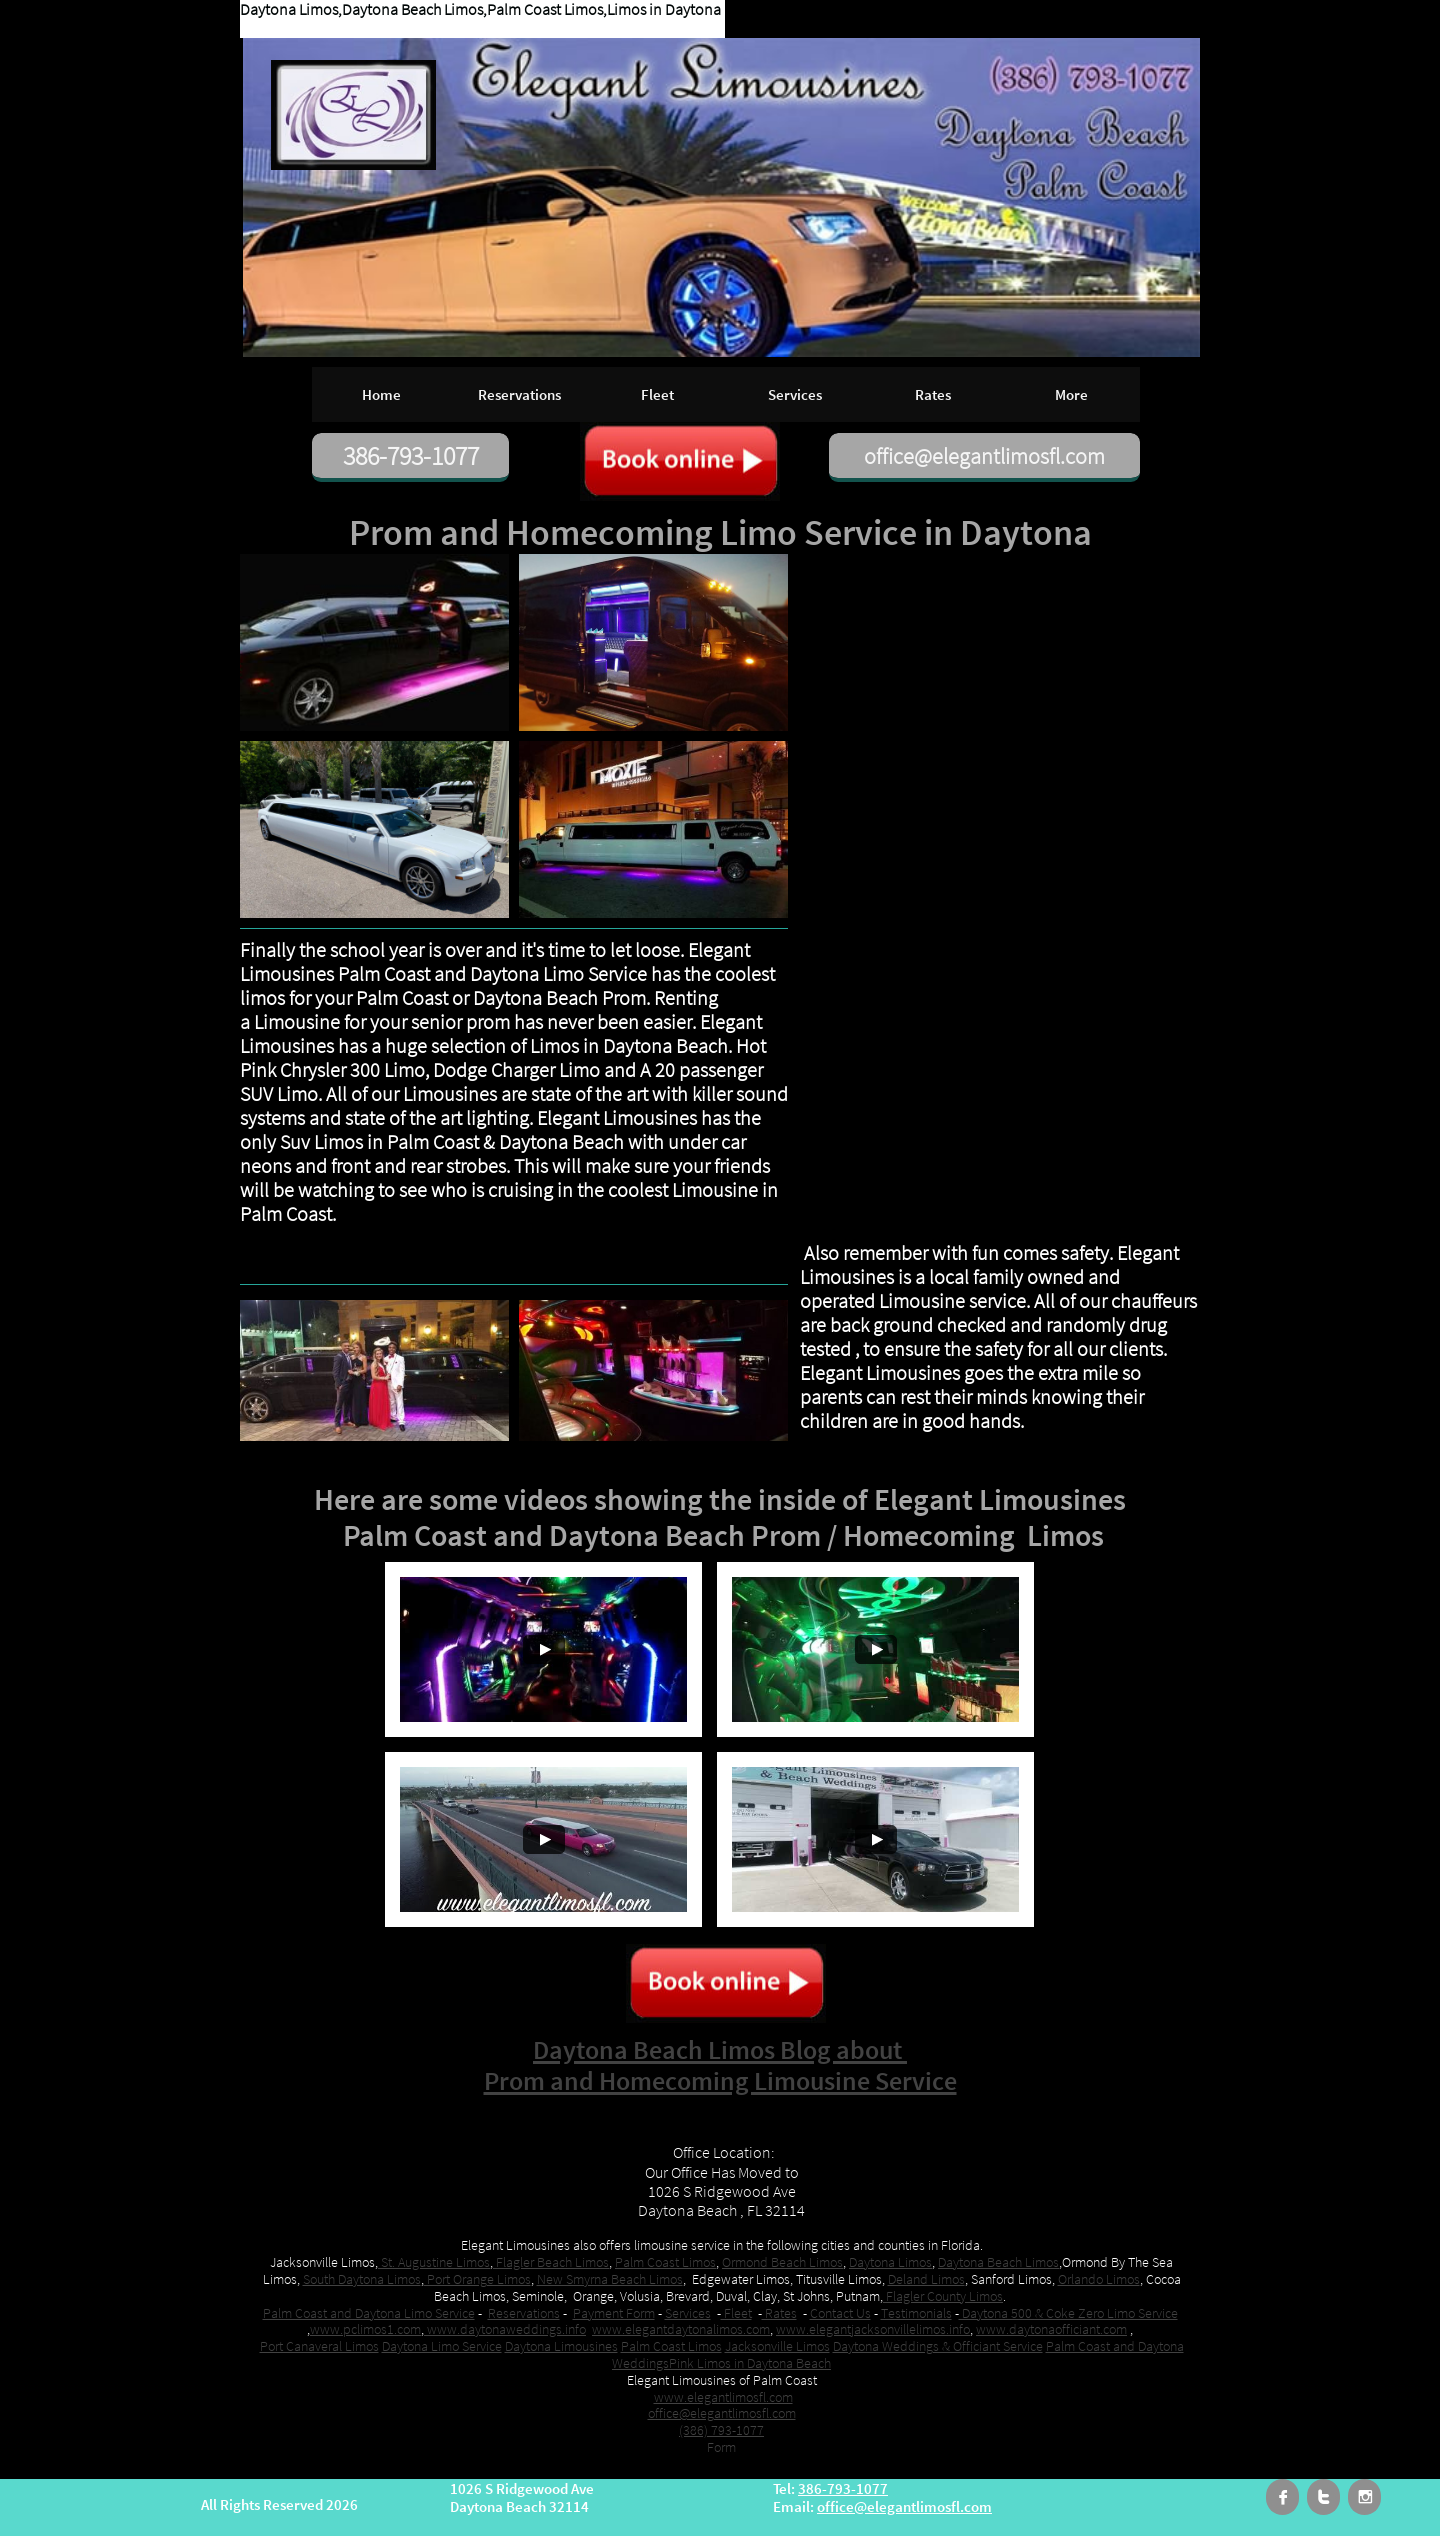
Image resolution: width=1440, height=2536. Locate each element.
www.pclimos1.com (365, 2329)
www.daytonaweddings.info (505, 2329)
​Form (721, 2447)
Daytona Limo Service (442, 2346)
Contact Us (840, 2313)
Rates (779, 2313)
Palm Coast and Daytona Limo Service (369, 2313)
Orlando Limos (1099, 2279)
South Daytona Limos (362, 2279)
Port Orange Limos (477, 2279)
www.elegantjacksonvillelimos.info (873, 2329)
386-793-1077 (843, 2488)
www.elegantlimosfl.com (723, 2397)
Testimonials (916, 2313)
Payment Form (614, 2313)
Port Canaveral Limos (319, 2346)
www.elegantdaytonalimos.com (681, 2329)
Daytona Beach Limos (998, 2262)
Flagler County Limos (943, 2296)
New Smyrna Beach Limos (610, 2279)
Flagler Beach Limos (551, 2262)
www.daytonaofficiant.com (1051, 2329)
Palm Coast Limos (665, 2262)
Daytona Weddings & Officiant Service (938, 2346)
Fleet (736, 2313)
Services (688, 2313)
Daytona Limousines (561, 2346)
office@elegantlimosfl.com (722, 2413)
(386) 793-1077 (721, 2430)
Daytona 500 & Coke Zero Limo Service (1068, 2313)
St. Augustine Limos (434, 2262)
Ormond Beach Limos (782, 2262)
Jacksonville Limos (777, 2346)
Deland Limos (926, 2279)
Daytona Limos (890, 2262)
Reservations (524, 2313)
